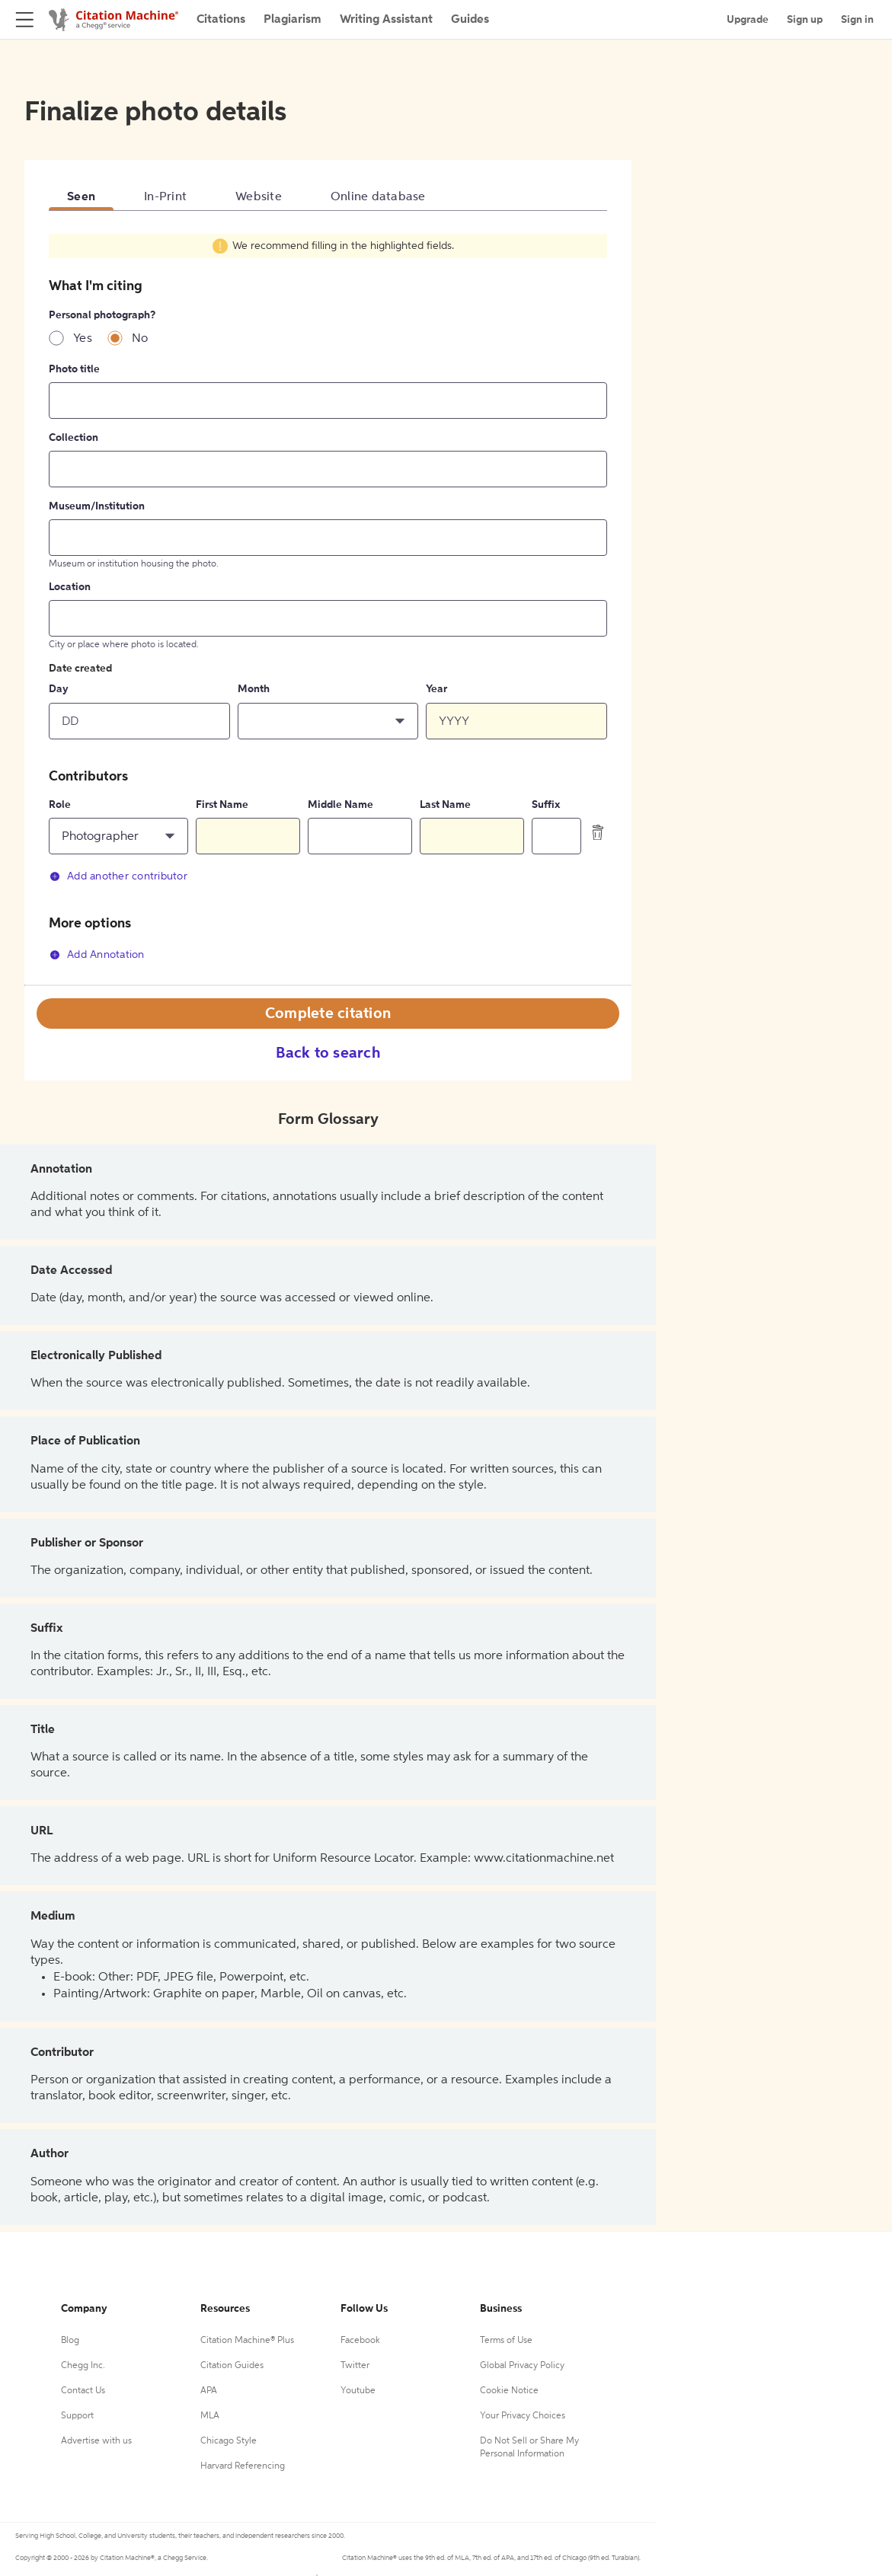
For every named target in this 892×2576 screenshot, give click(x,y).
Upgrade (748, 19)
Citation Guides (232, 2365)
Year (436, 689)
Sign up (805, 19)
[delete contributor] (598, 832)
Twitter (354, 2365)
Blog (70, 2340)
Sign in (857, 19)
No (140, 339)
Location (70, 587)
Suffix (546, 805)
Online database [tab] (378, 197)
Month (254, 689)
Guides (470, 20)
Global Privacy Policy (522, 2365)
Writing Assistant (386, 20)
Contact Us (83, 2391)
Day (59, 689)
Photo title (74, 369)
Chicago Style (228, 2441)
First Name (222, 805)
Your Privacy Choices (522, 2416)
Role (60, 805)
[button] (328, 721)
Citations (221, 20)
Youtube (358, 2391)
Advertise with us (96, 2441)
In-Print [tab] (165, 197)
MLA (209, 2416)
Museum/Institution (97, 506)
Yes (82, 339)
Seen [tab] (81, 197)
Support (77, 2416)
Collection (73, 438)
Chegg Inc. (83, 2365)
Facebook (360, 2340)
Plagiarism (292, 20)
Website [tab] (258, 197)
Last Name (445, 805)
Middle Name (340, 805)
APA (208, 2391)
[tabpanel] (328, 606)
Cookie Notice (509, 2391)
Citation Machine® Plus (247, 2340)
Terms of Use (506, 2340)
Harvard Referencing (242, 2466)
